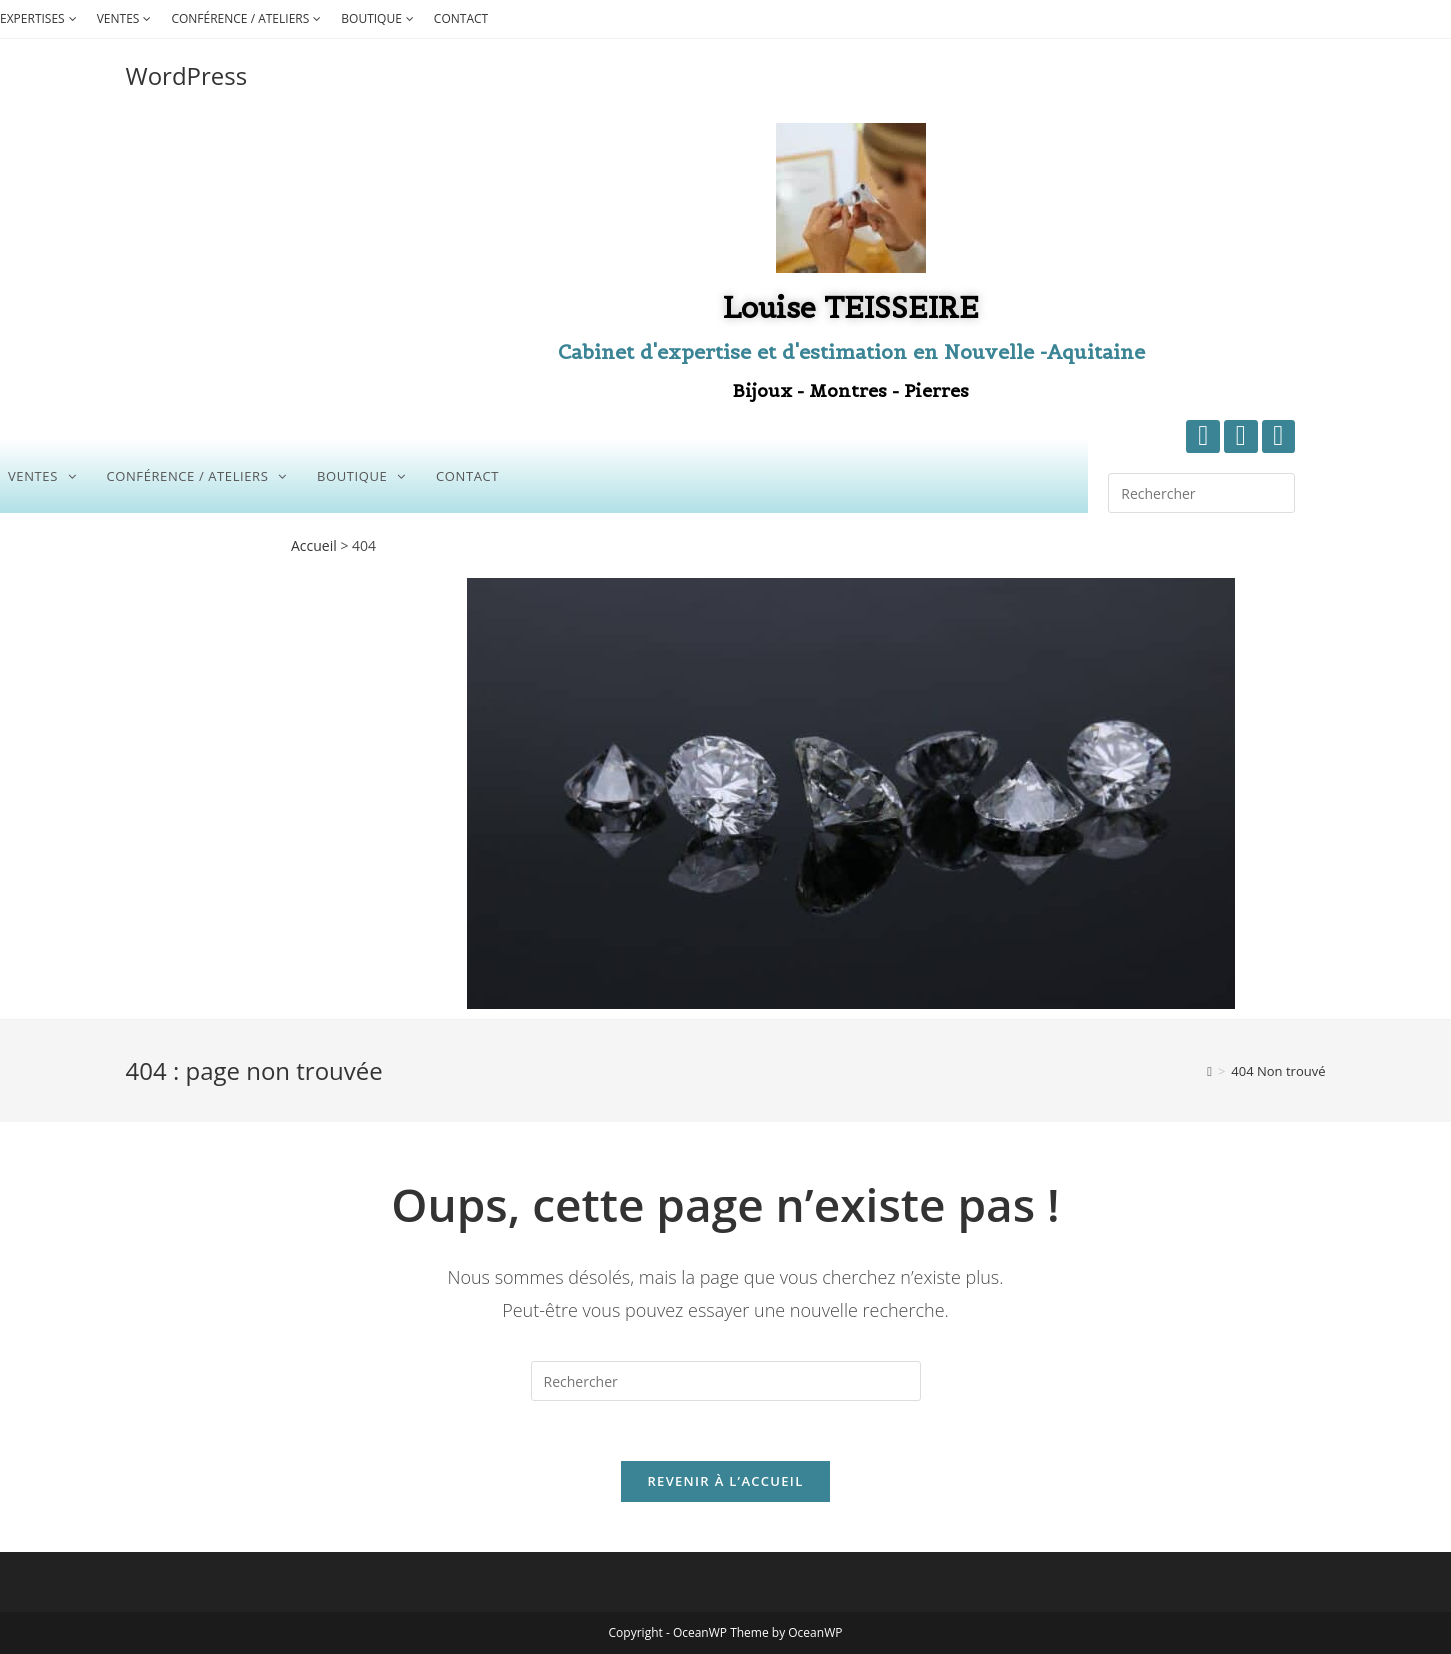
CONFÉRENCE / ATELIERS (248, 18)
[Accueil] (1209, 1071)
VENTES (127, 18)
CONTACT (461, 18)
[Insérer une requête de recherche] (1201, 493)
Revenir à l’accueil (725, 1481)
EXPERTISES (41, 18)
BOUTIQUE (380, 18)
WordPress (187, 75)
